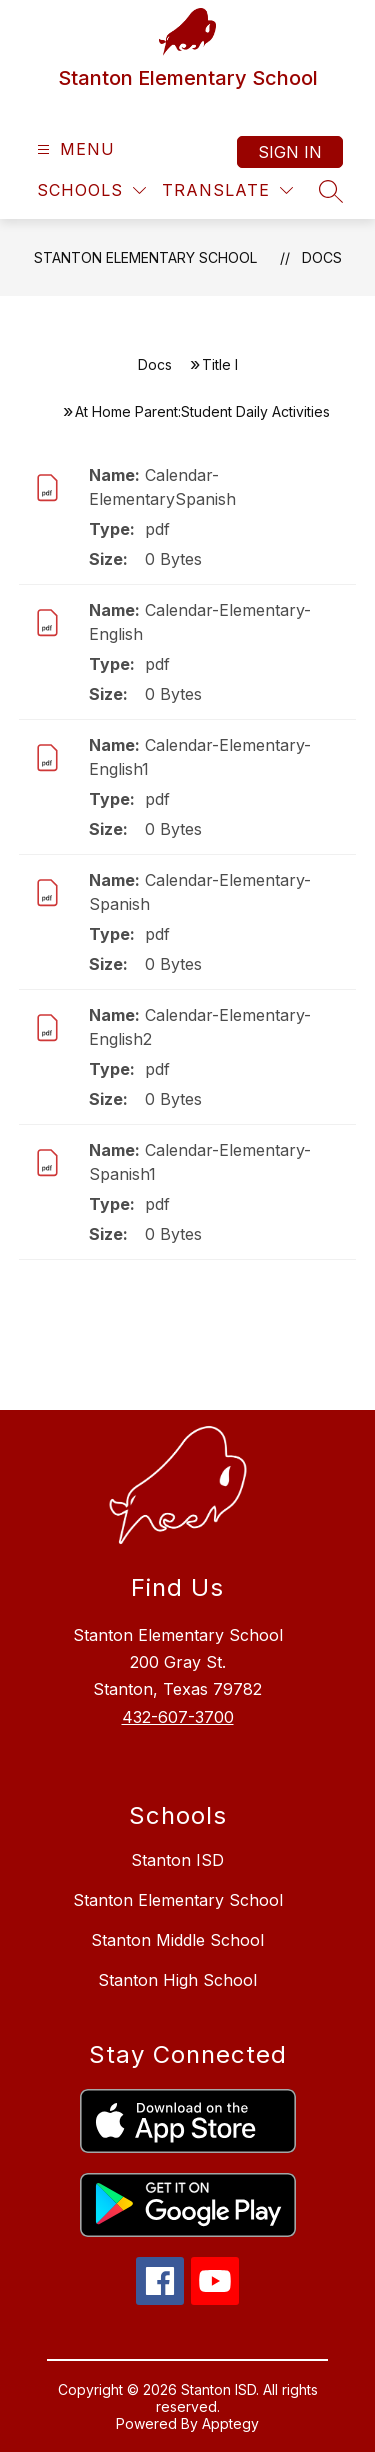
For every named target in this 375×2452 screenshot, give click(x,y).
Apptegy (230, 2423)
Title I (220, 364)
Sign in (290, 152)
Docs (322, 257)
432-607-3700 (178, 1717)
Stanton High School (177, 1980)
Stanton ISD (177, 1860)
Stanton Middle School (177, 1940)
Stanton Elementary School (145, 257)
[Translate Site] (227, 190)
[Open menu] (73, 149)
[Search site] (331, 191)
